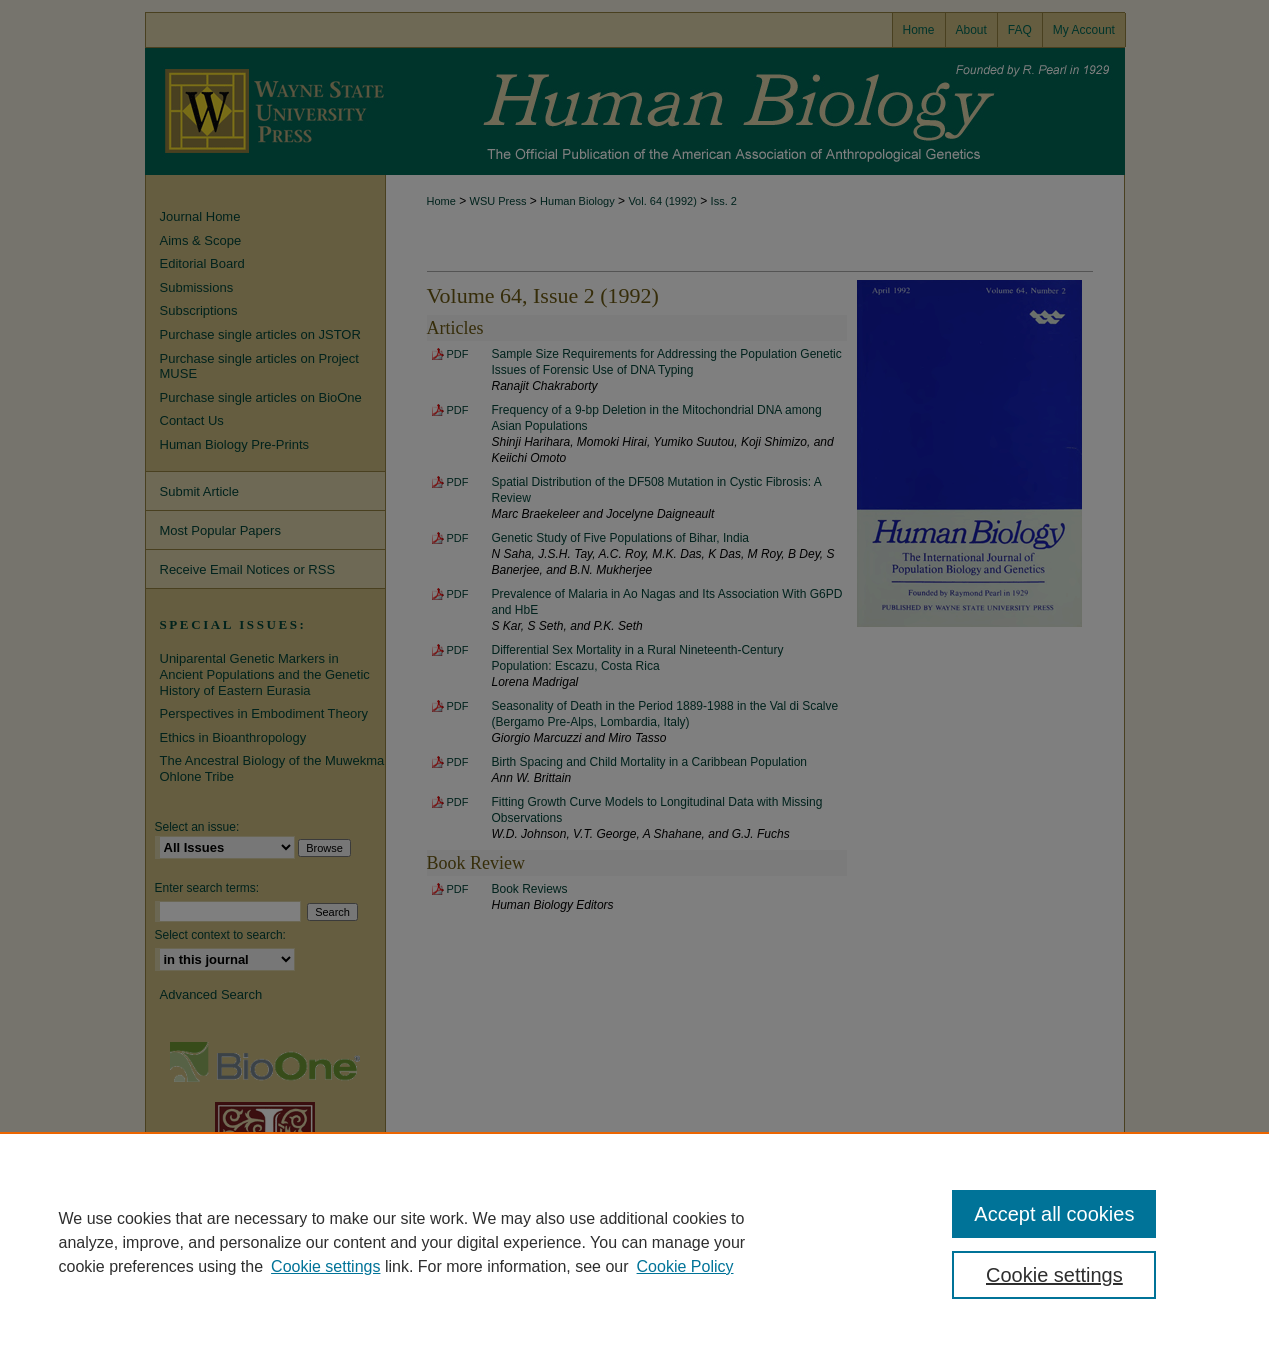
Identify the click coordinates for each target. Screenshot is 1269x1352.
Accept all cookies (1054, 1214)
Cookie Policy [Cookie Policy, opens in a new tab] (685, 1266)
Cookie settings (325, 1266)
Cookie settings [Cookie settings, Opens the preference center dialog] (1054, 1275)
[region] (634, 1242)
